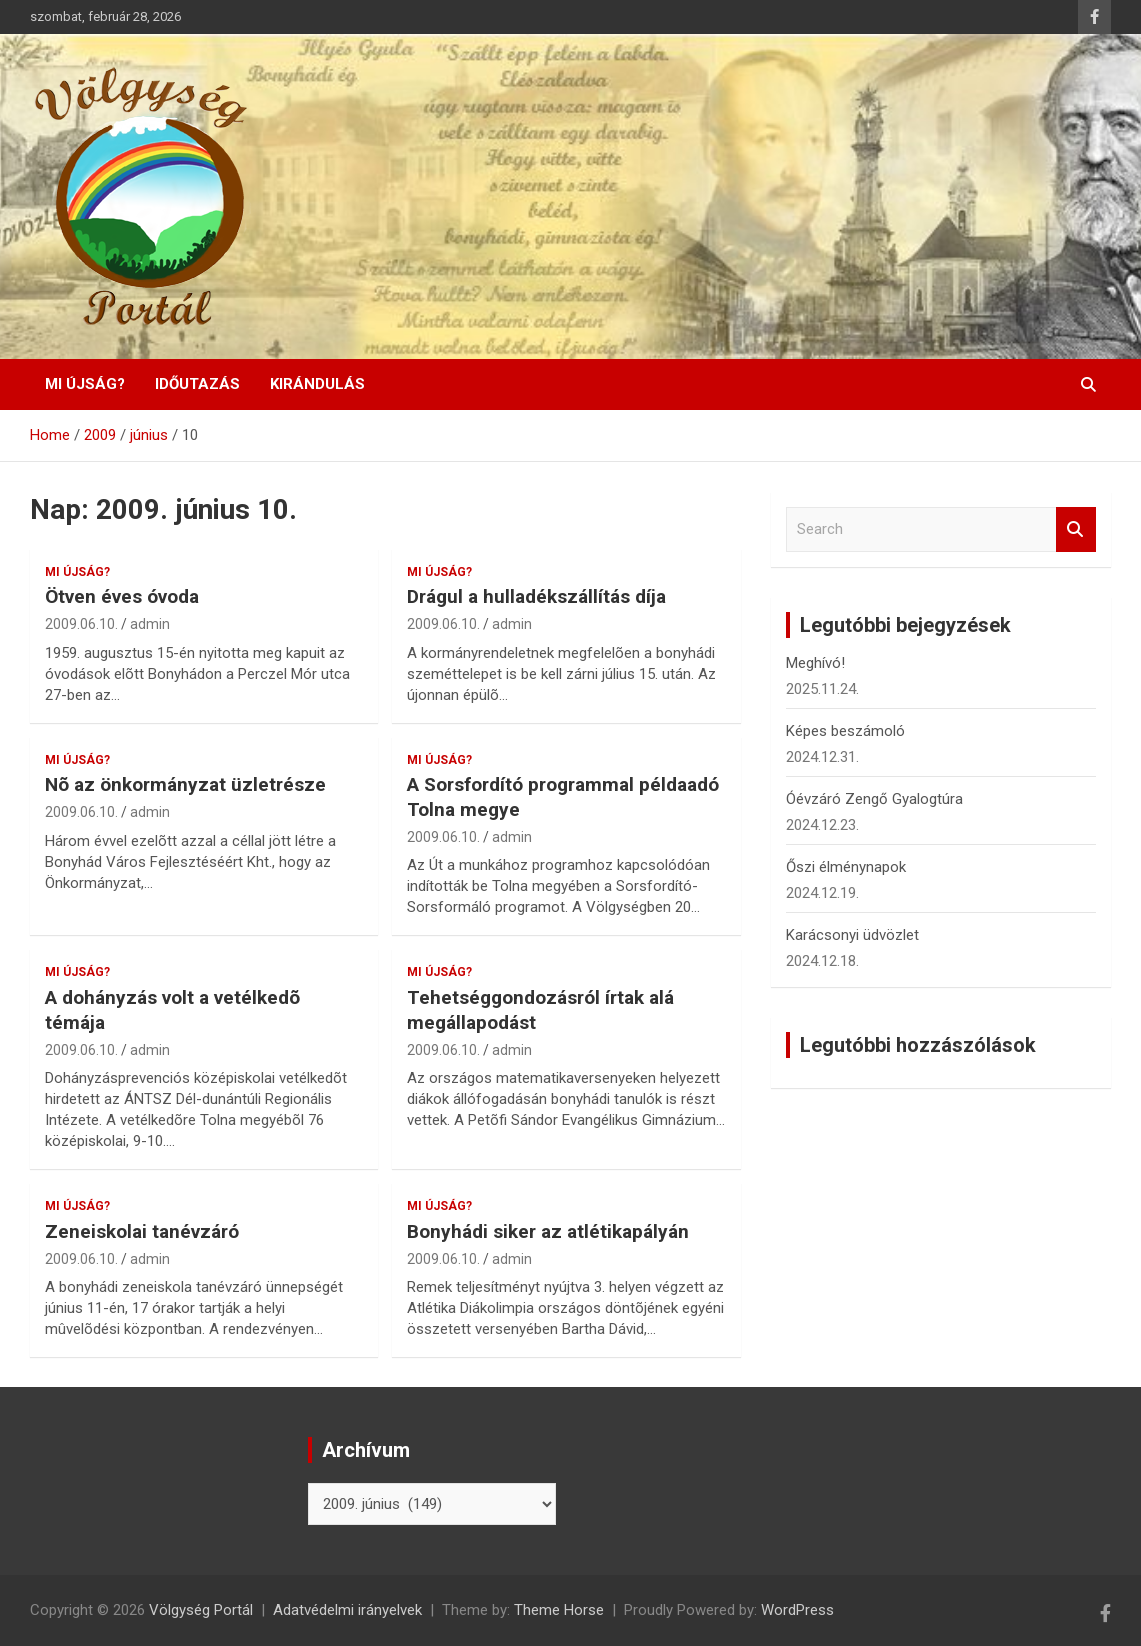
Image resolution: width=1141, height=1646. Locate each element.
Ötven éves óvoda (122, 596)
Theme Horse (559, 1610)
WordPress (797, 1610)
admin (150, 624)
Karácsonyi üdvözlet (852, 935)
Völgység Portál (201, 1610)
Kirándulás (317, 384)
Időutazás (197, 384)
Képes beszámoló (845, 731)
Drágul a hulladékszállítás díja (536, 596)
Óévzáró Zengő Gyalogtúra (874, 799)
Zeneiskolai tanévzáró (142, 1231)
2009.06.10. (81, 624)
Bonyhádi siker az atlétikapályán (548, 1231)
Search (1076, 529)
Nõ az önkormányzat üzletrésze (185, 784)
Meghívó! (815, 663)
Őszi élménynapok (846, 867)
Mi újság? (85, 384)
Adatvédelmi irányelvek (347, 1610)
